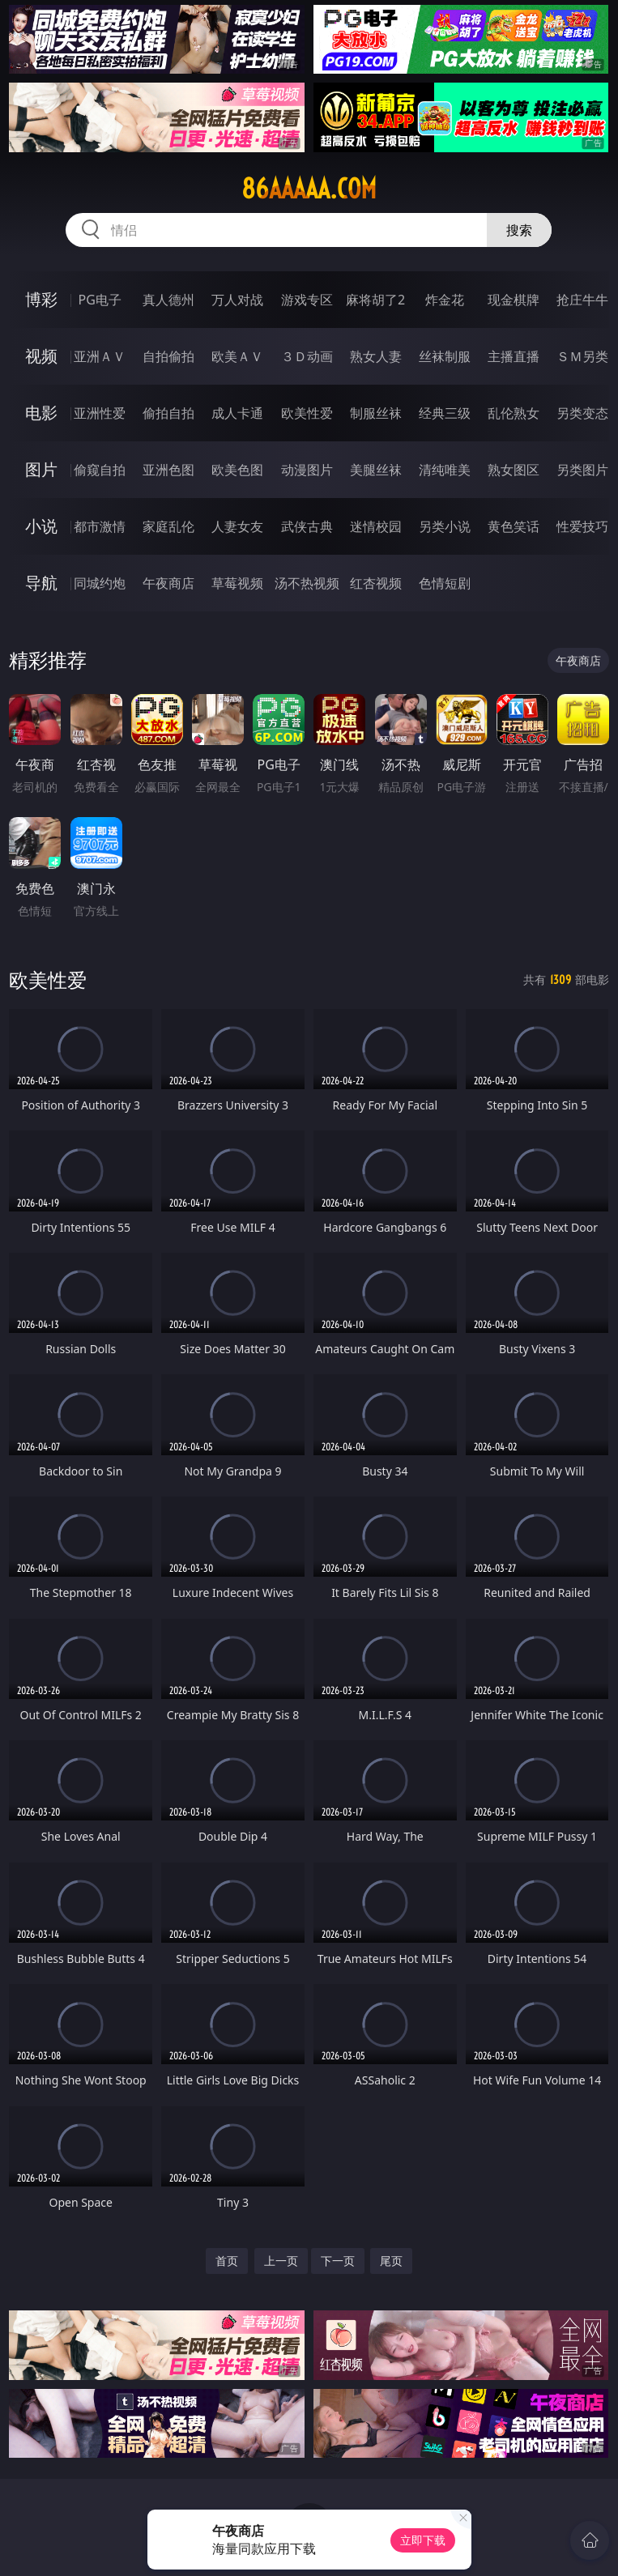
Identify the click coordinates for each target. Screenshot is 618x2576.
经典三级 (445, 413)
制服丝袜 (376, 413)
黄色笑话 (513, 526)
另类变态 (582, 413)
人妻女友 (237, 526)
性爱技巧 (582, 526)
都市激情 (100, 526)
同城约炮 (100, 583)
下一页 (338, 2260)
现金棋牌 (513, 300)
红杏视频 (376, 583)
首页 (226, 2260)
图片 (41, 469)
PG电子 (100, 300)
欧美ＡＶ (237, 356)
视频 (41, 356)
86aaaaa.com (309, 188)
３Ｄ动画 (307, 356)
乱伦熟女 (513, 413)
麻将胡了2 (375, 300)
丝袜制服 (445, 356)
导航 (41, 583)
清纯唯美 (445, 470)
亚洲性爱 (100, 413)
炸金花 (444, 300)
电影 (41, 413)
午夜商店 (168, 583)
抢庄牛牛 (582, 300)
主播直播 (513, 356)
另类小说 (445, 526)
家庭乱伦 (168, 526)
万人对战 (237, 300)
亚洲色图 (168, 470)
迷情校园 (376, 526)
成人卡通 (237, 413)
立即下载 (422, 2540)
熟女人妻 (376, 356)
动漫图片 (307, 470)
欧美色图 (237, 470)
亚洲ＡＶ (100, 356)
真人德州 (168, 300)
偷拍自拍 (168, 413)
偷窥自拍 (100, 470)
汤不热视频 (307, 583)
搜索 (519, 230)
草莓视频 (237, 583)
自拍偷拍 (168, 356)
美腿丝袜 (376, 470)
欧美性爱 (307, 413)
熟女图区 (513, 470)
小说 (41, 526)
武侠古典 (307, 526)
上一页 (281, 2260)
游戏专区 (307, 300)
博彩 (41, 299)
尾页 (391, 2260)
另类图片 (582, 470)
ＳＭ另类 (582, 356)
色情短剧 (445, 583)
